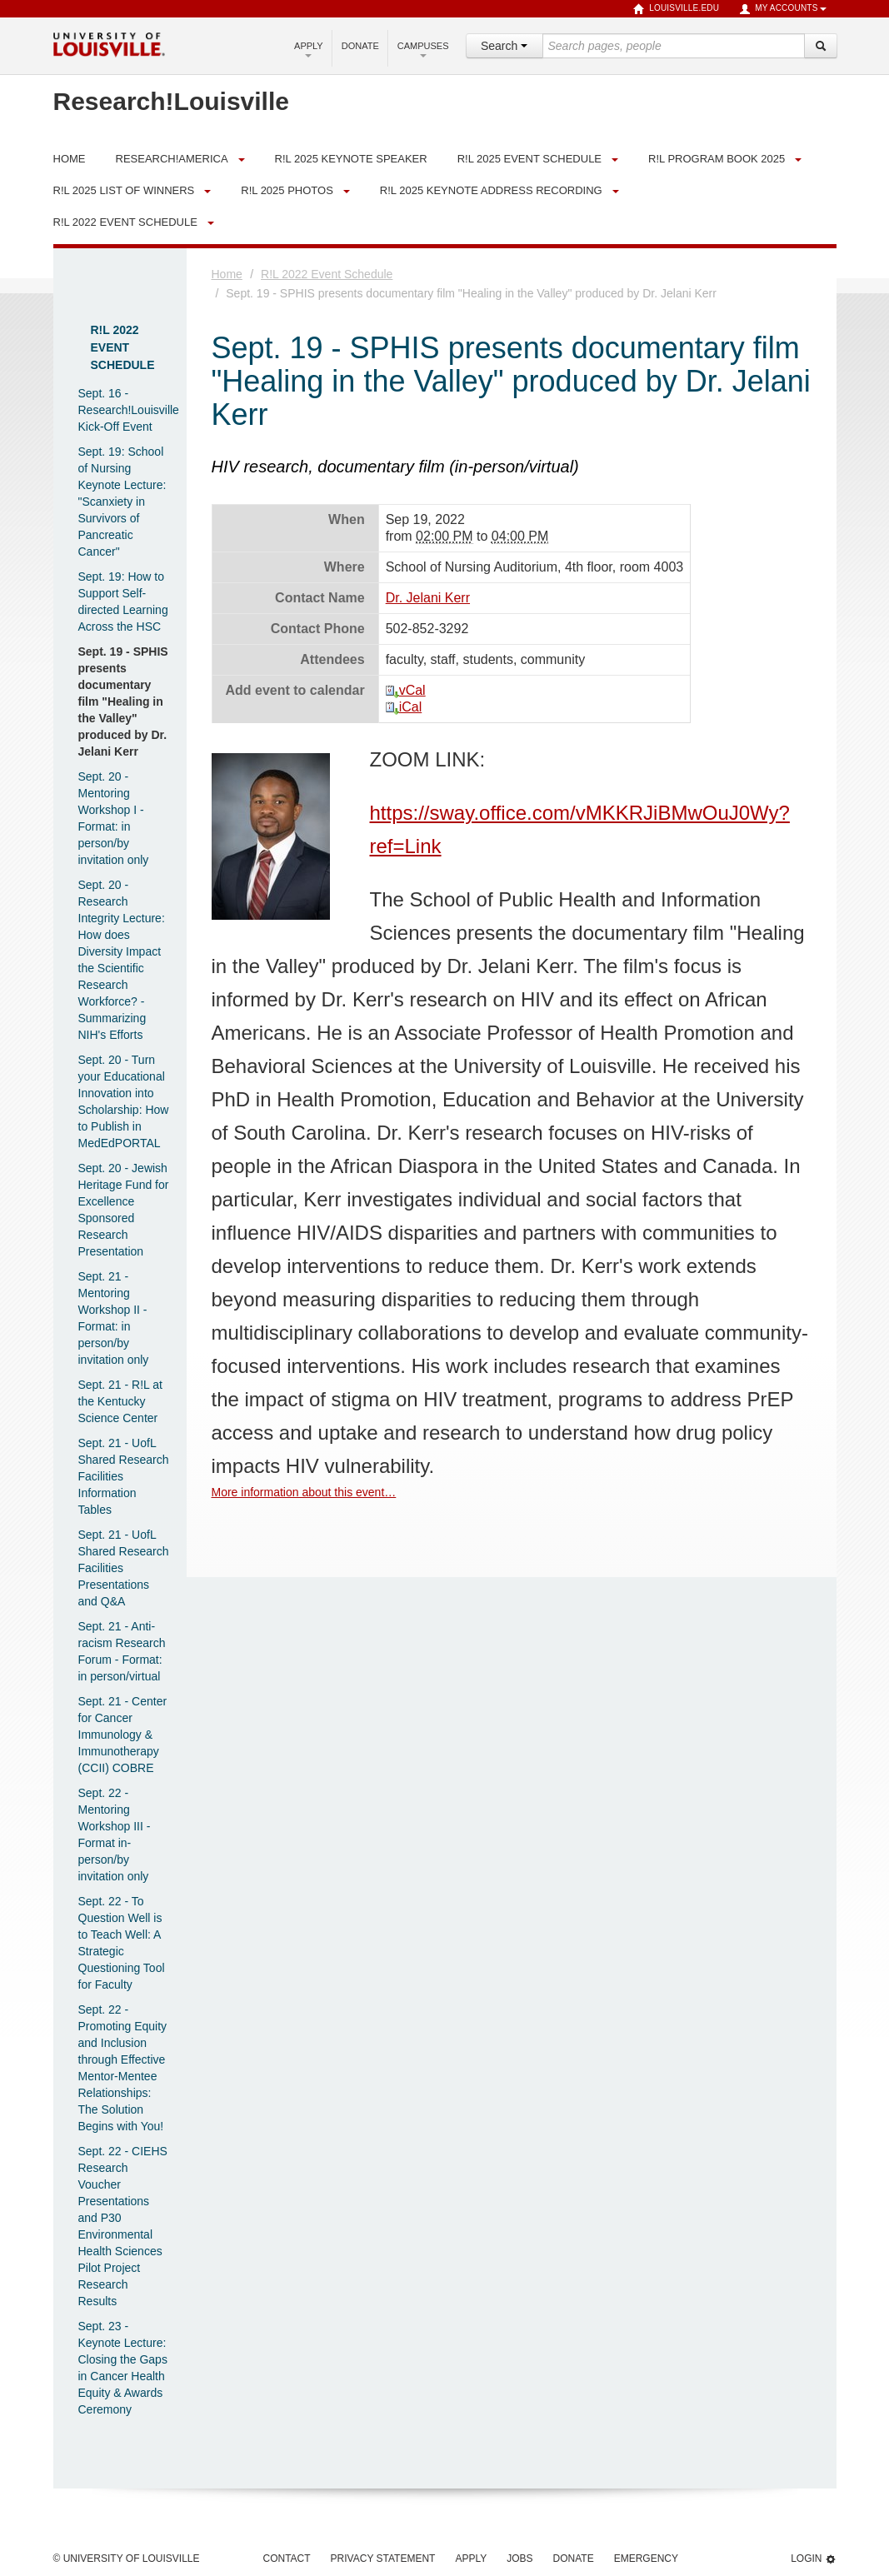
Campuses (423, 49)
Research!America (172, 158)
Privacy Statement (383, 2558)
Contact (287, 2558)
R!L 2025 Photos (287, 190)
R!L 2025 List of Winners (124, 190)
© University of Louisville (126, 2558)
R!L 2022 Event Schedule (125, 222)
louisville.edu (676, 9)
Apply (308, 49)
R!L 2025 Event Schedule (529, 158)
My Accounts (782, 9)
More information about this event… (304, 1492)
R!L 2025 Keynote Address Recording (491, 190)
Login (813, 2559)
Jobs (519, 2558)
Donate (360, 46)
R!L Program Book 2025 (716, 158)
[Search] (820, 45)
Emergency (646, 2558)
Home (227, 274)
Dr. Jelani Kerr (428, 598)
